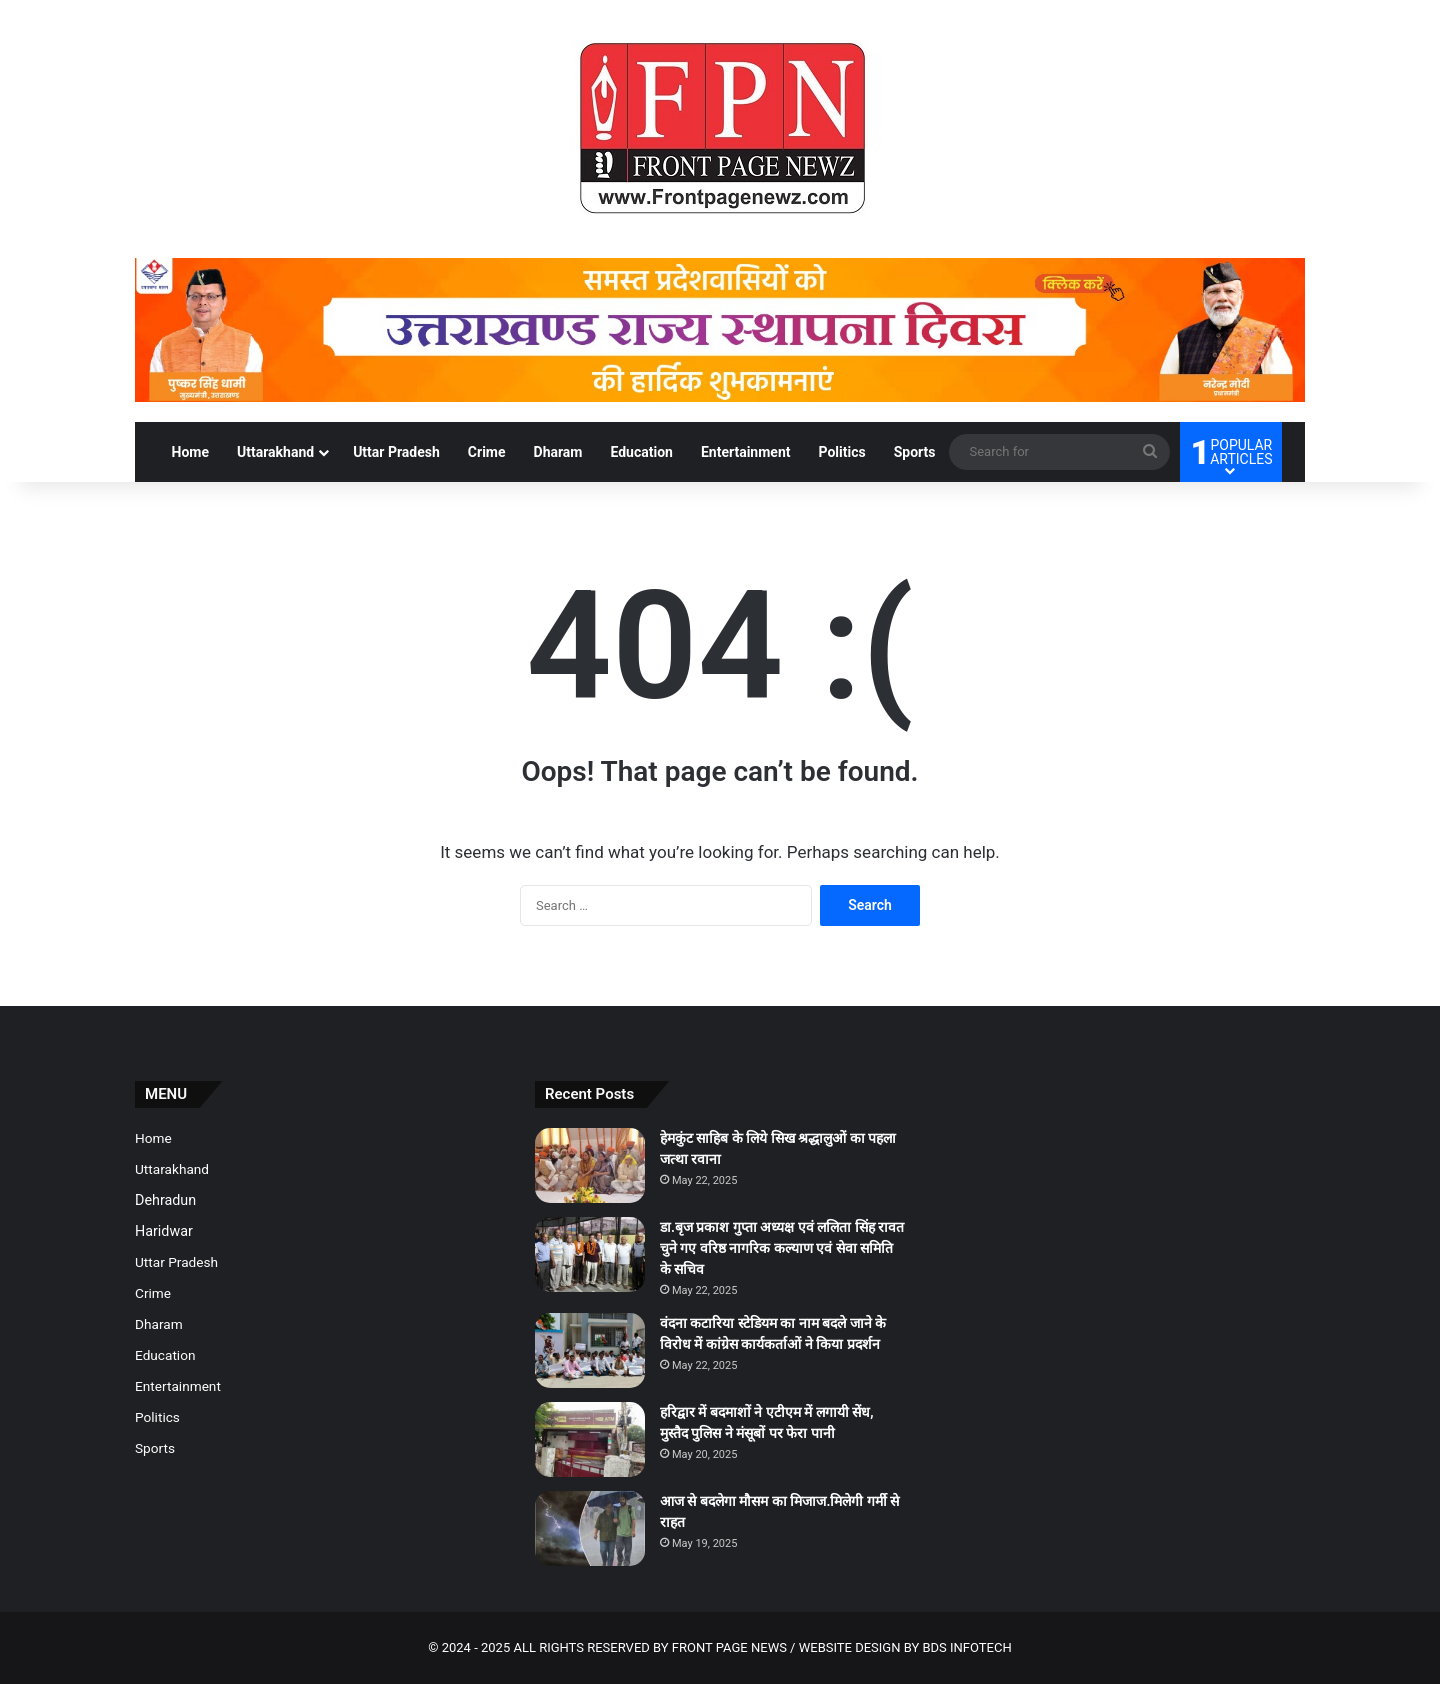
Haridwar (164, 1231)
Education (641, 452)
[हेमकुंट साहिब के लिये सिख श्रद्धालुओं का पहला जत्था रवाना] (590, 1165)
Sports (915, 452)
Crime (487, 452)
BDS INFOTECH (966, 1647)
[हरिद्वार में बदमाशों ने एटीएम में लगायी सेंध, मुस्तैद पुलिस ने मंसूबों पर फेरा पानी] (590, 1439)
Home (190, 452)
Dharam (558, 452)
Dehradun (165, 1200)
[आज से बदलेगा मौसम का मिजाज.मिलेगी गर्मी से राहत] (590, 1528)
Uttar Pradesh (396, 452)
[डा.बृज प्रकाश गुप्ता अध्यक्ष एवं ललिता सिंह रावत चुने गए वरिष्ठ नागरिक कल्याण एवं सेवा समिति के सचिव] (590, 1254)
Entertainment (746, 452)
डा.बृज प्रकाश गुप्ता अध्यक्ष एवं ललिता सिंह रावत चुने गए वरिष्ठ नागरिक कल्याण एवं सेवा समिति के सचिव (782, 1248)
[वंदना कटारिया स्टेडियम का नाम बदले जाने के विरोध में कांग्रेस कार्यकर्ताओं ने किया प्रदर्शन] (590, 1350)
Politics (841, 452)
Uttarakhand (275, 452)
